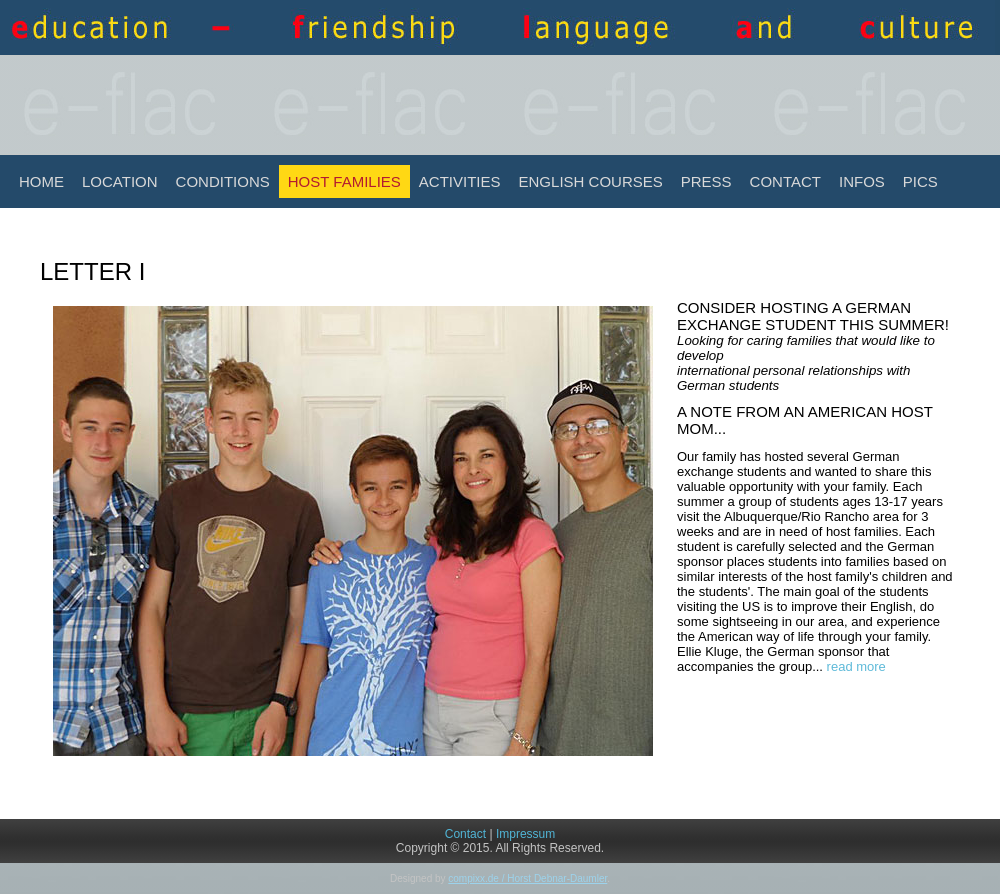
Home (41, 181)
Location (120, 181)
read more (856, 666)
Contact (785, 181)
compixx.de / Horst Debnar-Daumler (527, 878)
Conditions (223, 181)
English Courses (591, 181)
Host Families (344, 181)
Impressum (525, 834)
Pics (920, 181)
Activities (460, 181)
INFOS (862, 181)
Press (706, 181)
